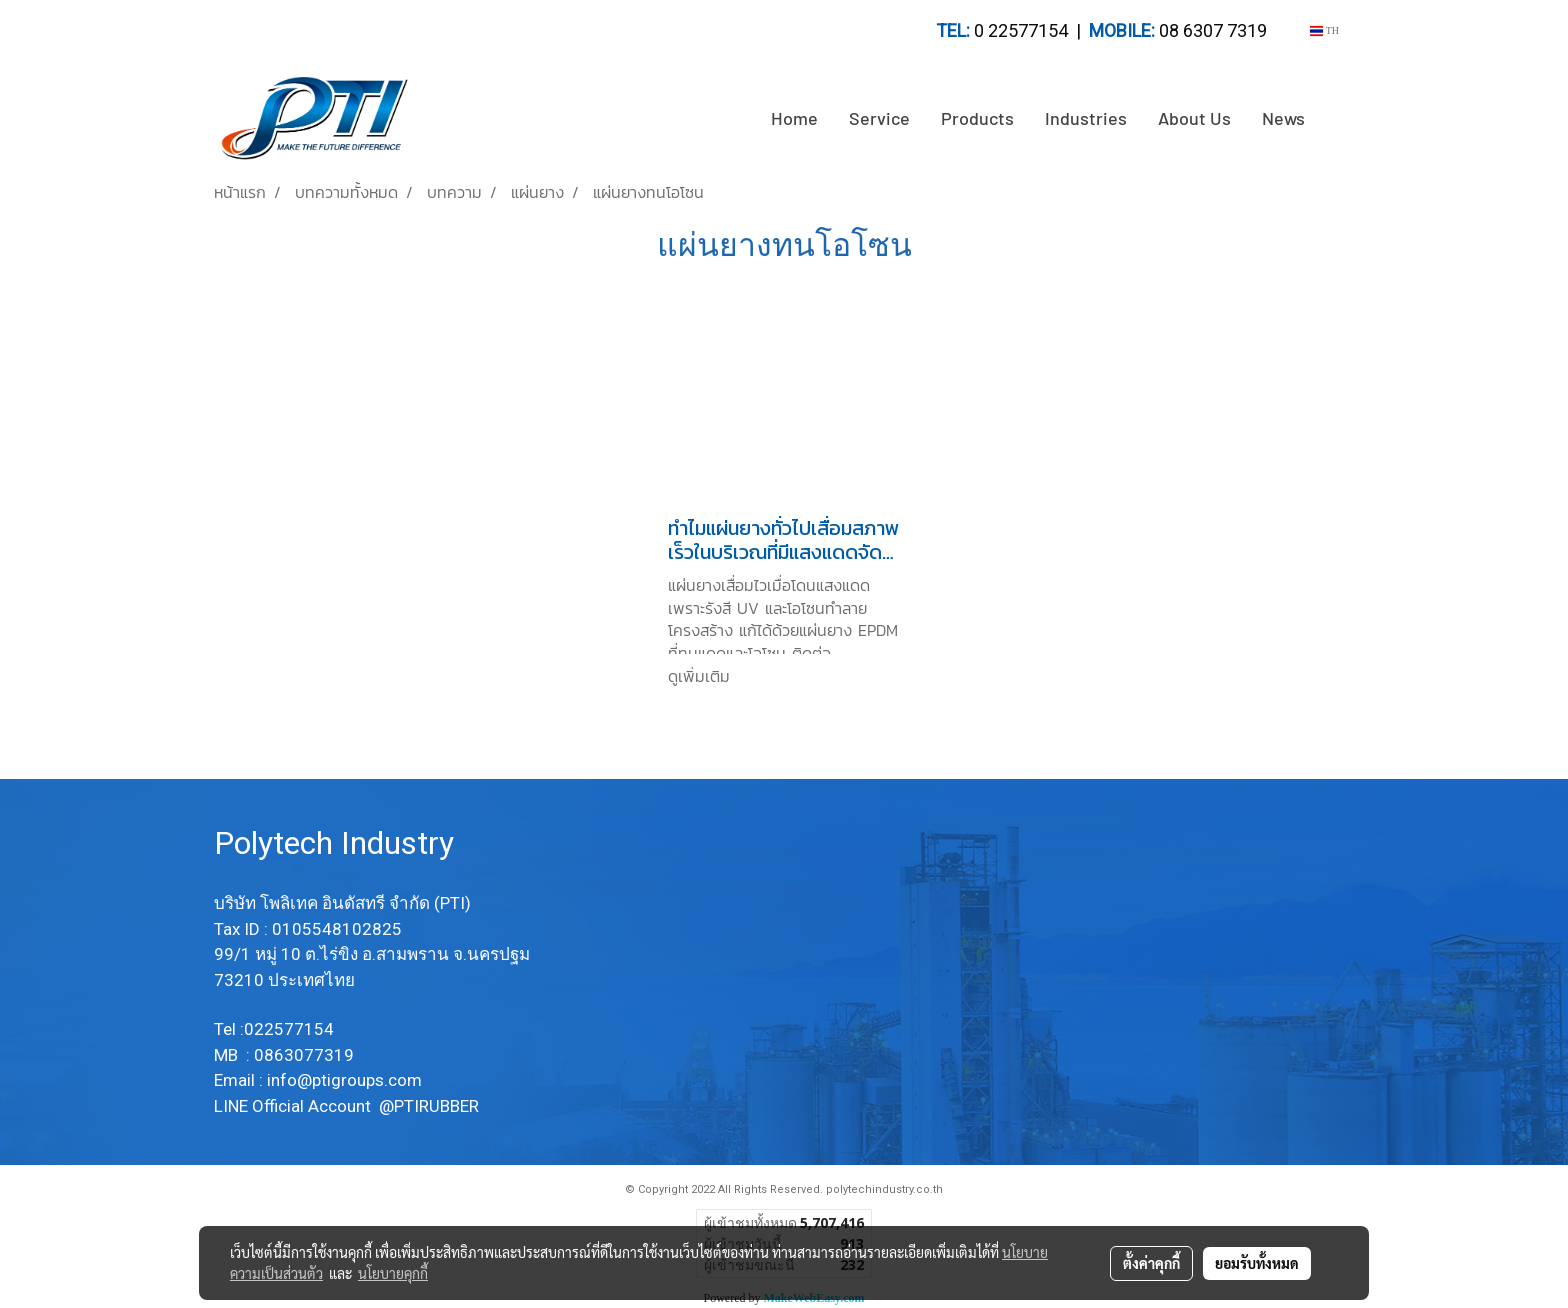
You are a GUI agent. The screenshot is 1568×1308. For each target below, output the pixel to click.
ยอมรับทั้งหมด (1257, 1263)
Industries (1086, 118)
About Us (1194, 118)
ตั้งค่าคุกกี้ (1151, 1263)
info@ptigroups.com (346, 1080)
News (1283, 118)
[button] (1338, 119)
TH (1324, 30)
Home (794, 118)
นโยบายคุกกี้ (393, 1273)
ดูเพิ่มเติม (702, 676)
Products (977, 118)
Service (879, 118)
